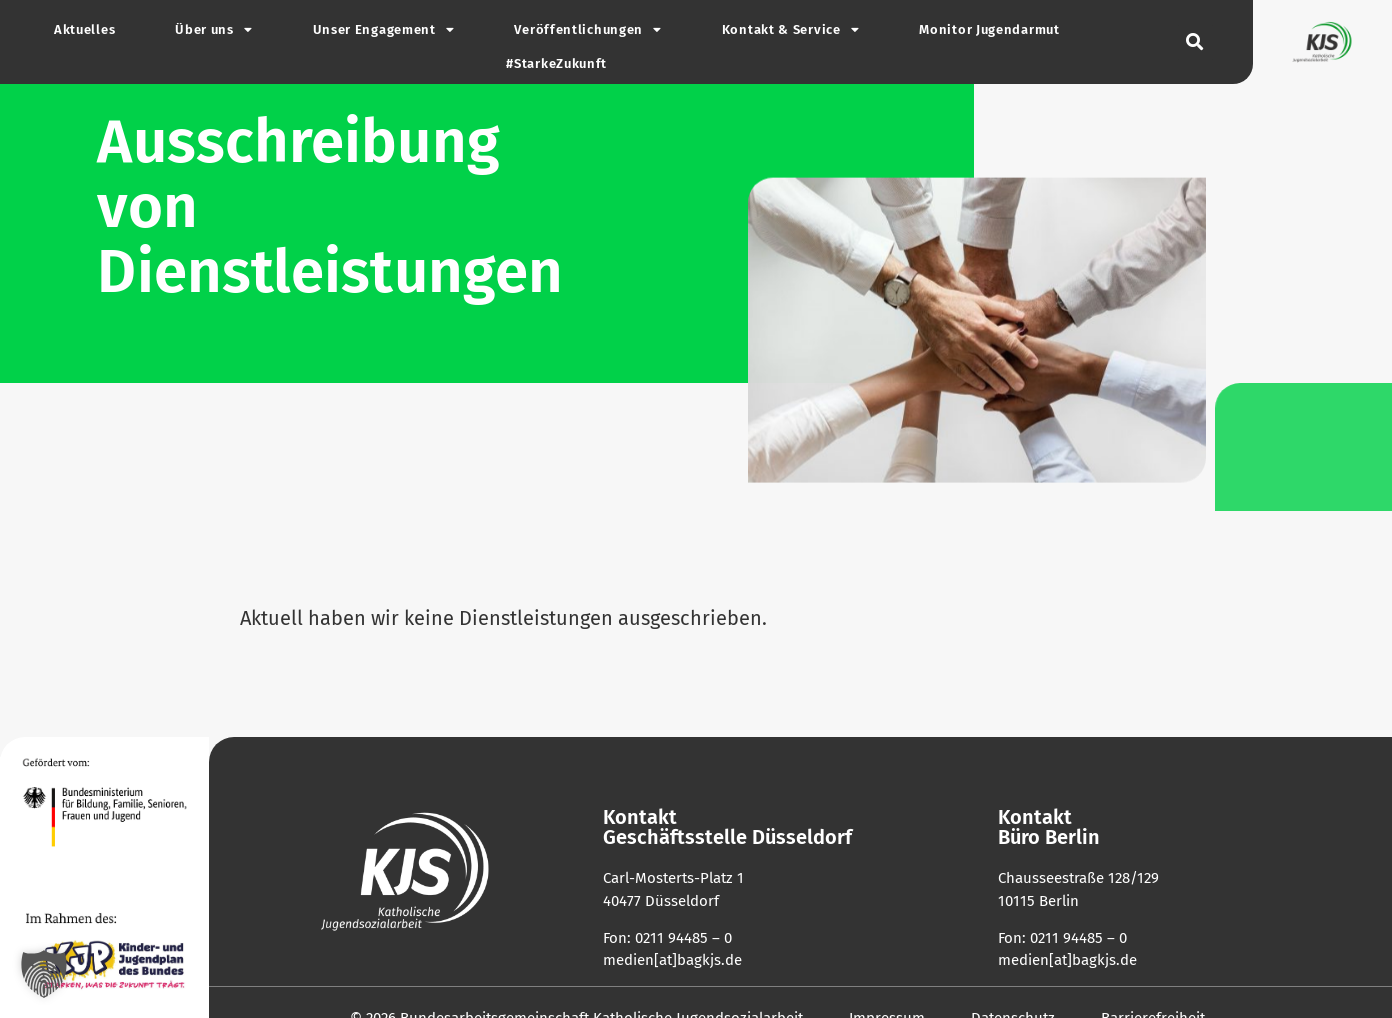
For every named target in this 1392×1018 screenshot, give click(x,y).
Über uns (213, 30)
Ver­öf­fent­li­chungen (587, 30)
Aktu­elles (84, 29)
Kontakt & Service (791, 30)
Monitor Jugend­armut (989, 29)
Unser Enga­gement (384, 30)
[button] (1195, 42)
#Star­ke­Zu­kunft (556, 63)
